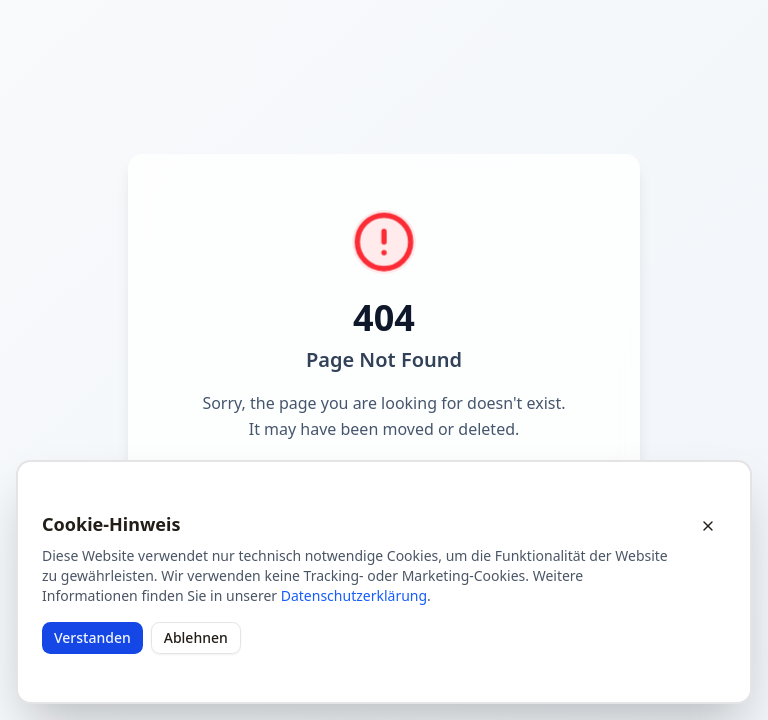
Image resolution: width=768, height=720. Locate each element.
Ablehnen (196, 637)
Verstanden (92, 637)
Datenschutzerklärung (354, 595)
